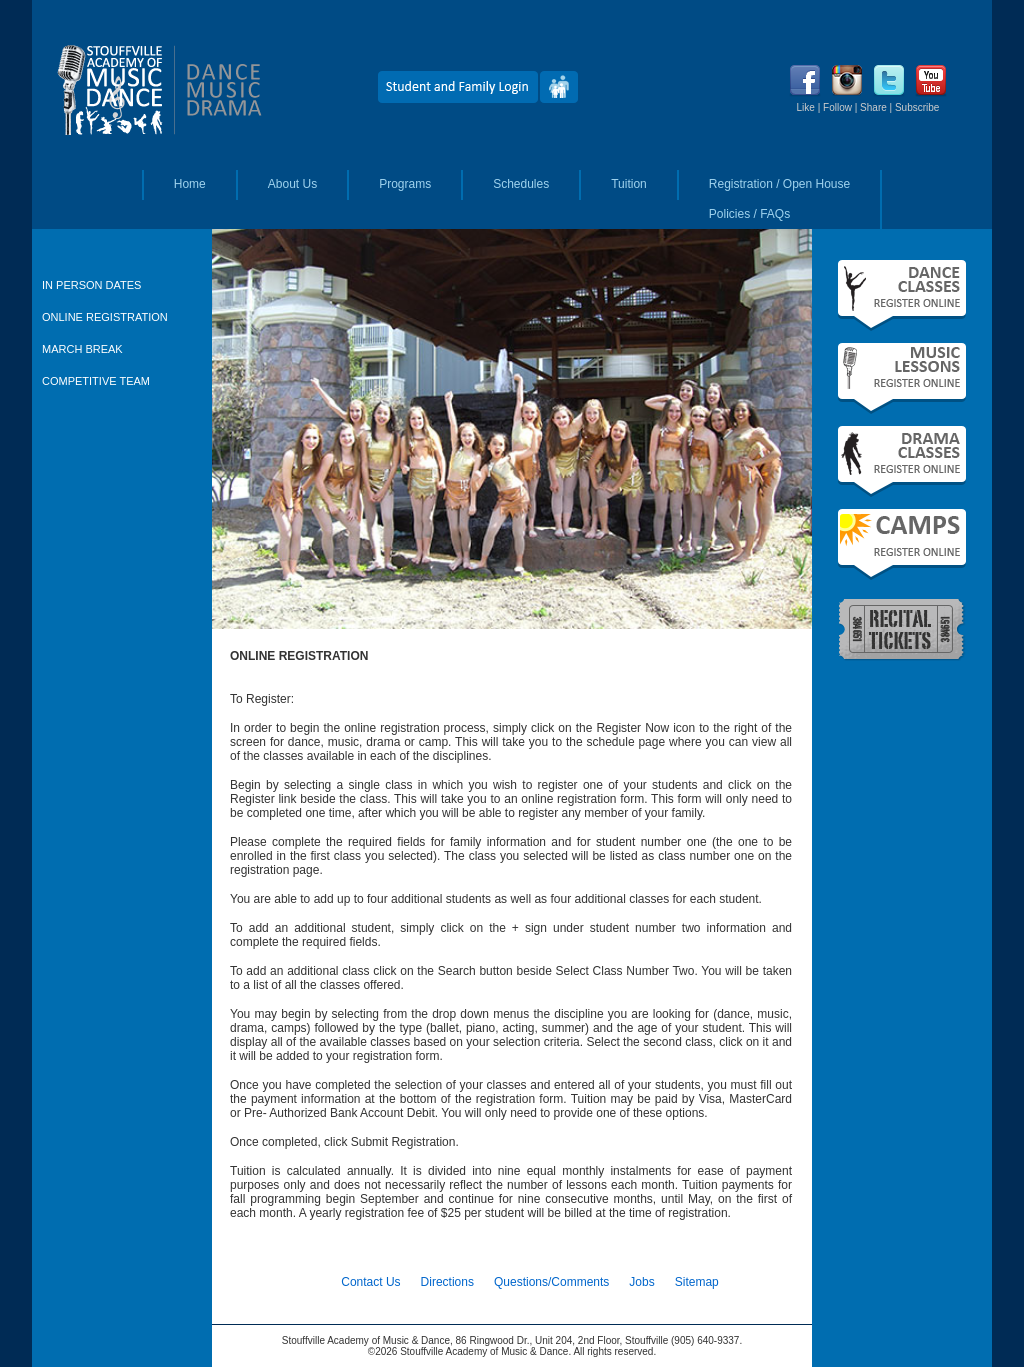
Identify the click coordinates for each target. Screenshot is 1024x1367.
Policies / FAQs (749, 214)
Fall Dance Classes (902, 295)
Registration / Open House (779, 184)
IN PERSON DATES (91, 285)
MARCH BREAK (82, 349)
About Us (292, 184)
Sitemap (697, 1282)
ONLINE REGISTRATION (105, 317)
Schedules (521, 184)
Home (190, 184)
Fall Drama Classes (902, 461)
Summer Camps (902, 544)
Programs (405, 184)
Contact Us (370, 1282)
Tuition (629, 184)
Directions (447, 1282)
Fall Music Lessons (902, 378)
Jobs (641, 1282)
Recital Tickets (902, 628)
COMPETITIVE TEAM (96, 381)
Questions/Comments (551, 1282)
